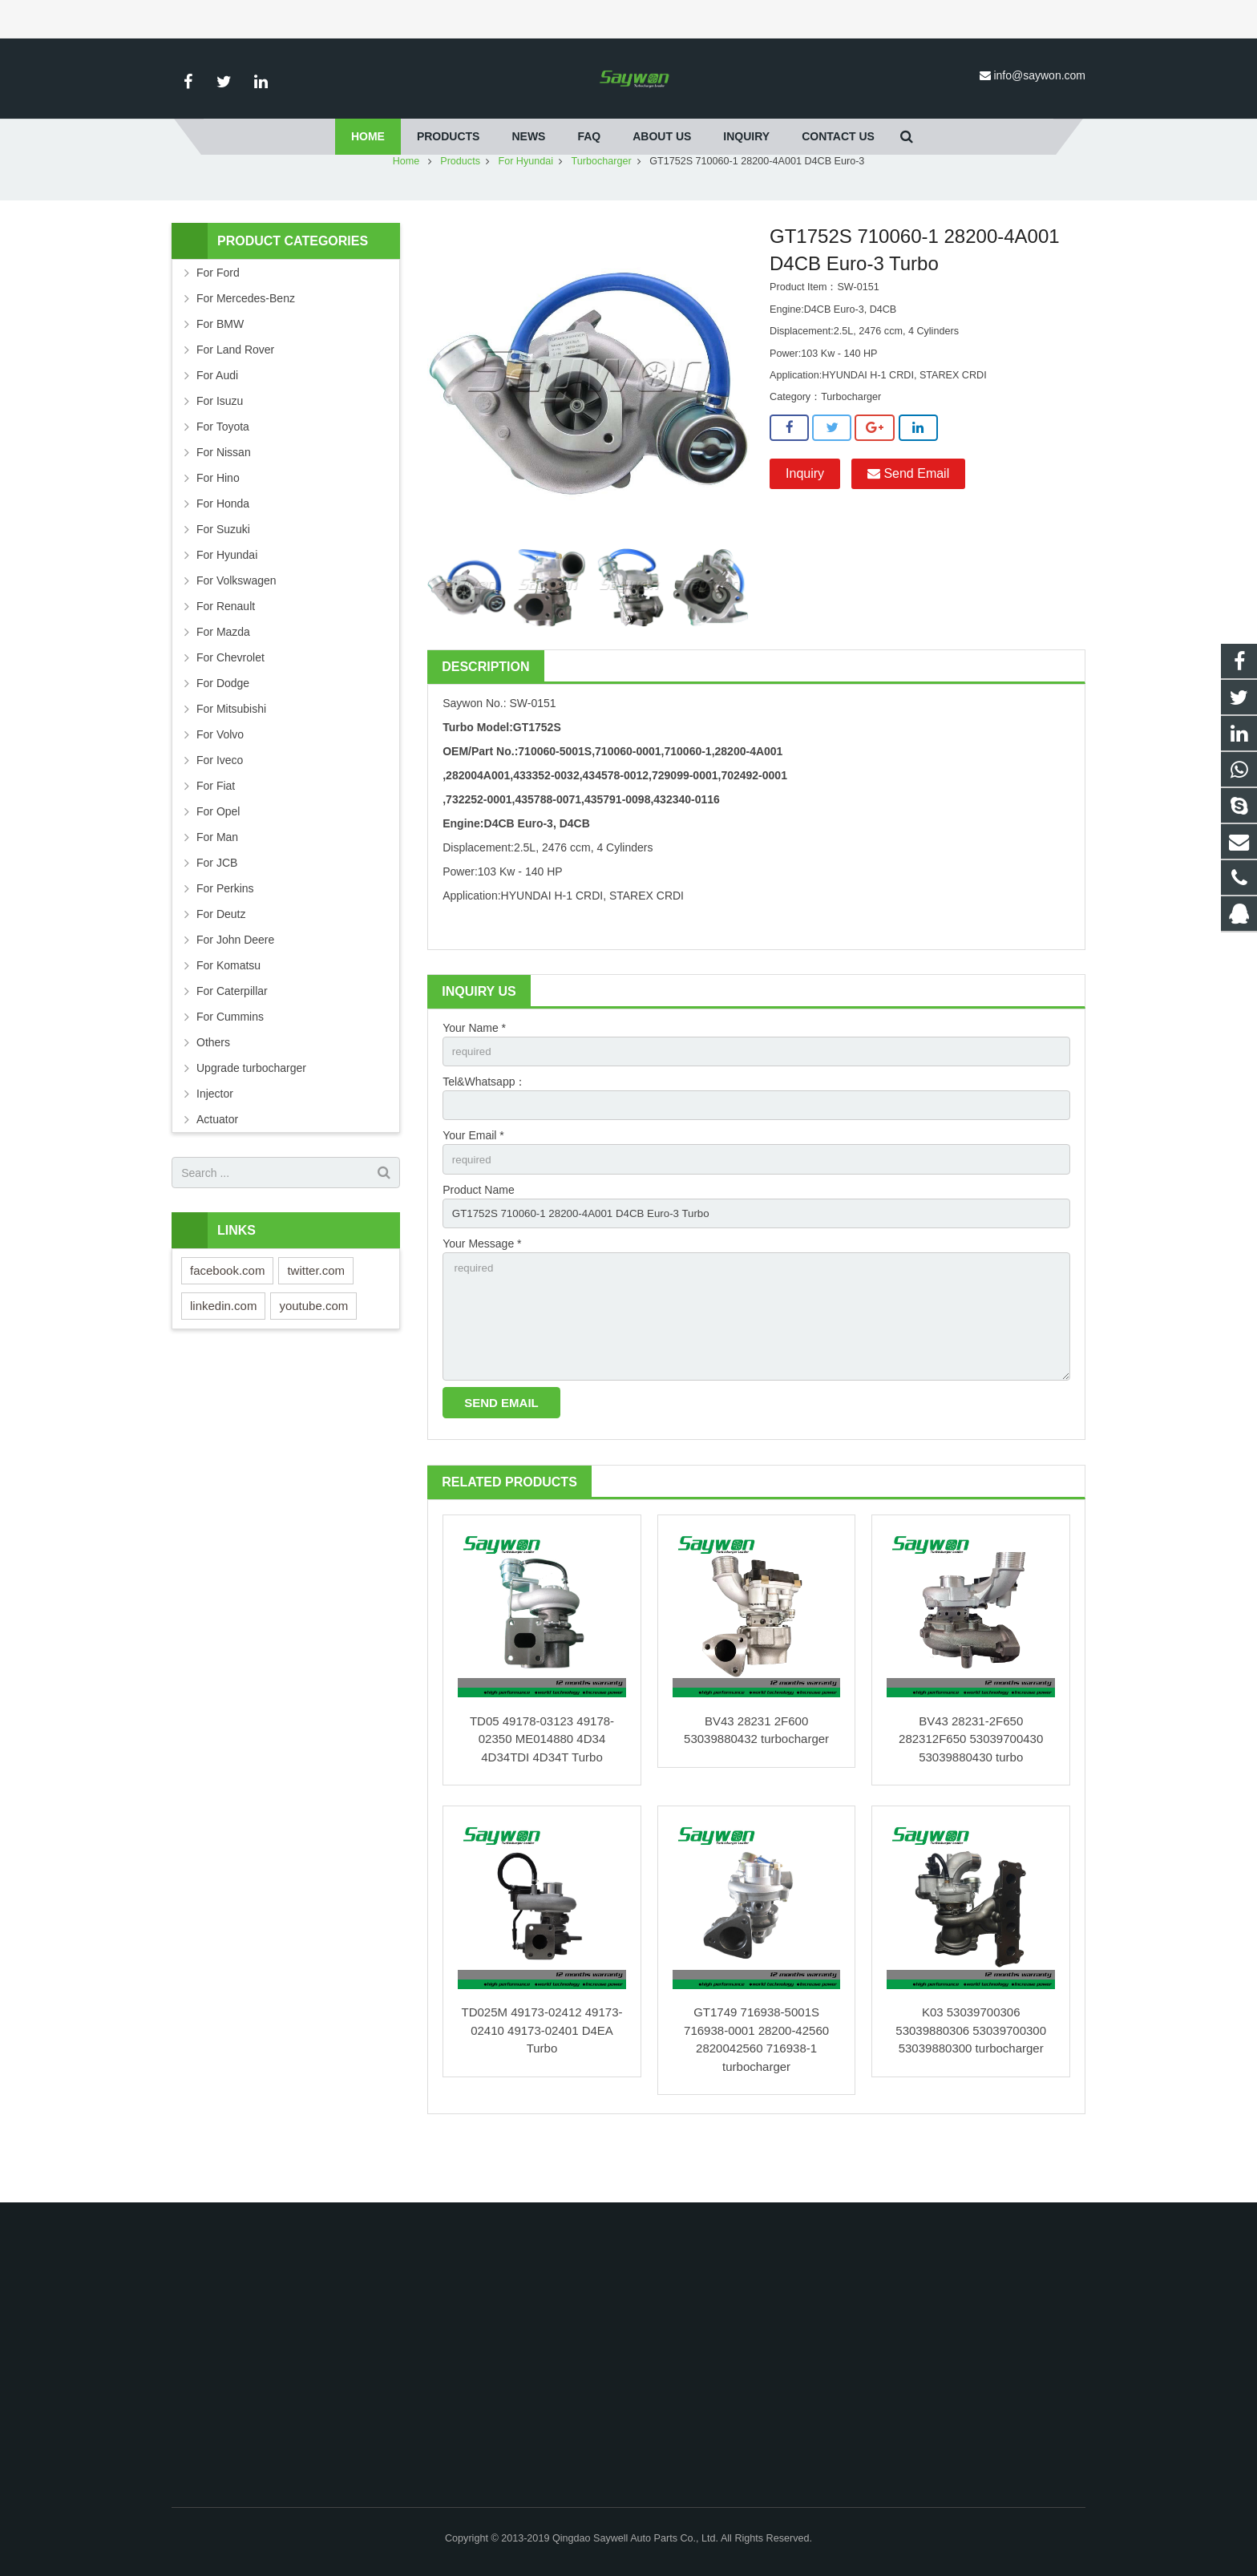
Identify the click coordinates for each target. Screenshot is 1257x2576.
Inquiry (805, 521)
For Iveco (219, 807)
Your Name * (474, 1075)
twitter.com (316, 1317)
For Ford (218, 319)
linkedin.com (223, 1353)
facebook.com (227, 1317)
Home (406, 208)
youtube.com (313, 1353)
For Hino (218, 525)
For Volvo (220, 781)
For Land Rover (235, 396)
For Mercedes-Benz (245, 345)
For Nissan (223, 499)
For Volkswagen (236, 627)
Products (460, 208)
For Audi (217, 422)
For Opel (218, 858)
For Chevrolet (230, 704)
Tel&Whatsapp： (484, 1130)
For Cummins (230, 1063)
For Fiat (215, 833)
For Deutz (220, 961)
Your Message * (482, 1296)
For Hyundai (525, 208)
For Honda (222, 550)
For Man (217, 884)
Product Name (478, 1241)
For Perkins (225, 935)
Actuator (217, 1166)
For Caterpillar (232, 1038)
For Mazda (223, 679)
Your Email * (473, 1185)
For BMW (220, 371)
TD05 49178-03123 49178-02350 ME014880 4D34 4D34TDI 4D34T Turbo (542, 1798)
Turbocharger (602, 208)
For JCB (216, 910)
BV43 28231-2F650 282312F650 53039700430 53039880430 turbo (971, 1798)
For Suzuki (223, 576)
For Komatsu (228, 1012)
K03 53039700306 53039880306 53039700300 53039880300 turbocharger (970, 2090)
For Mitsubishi (231, 756)
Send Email (908, 521)
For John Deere (235, 987)
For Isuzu (219, 448)
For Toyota (222, 473)
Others (213, 1089)
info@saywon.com (1039, 75)
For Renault (225, 653)
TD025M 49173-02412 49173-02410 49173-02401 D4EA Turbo (542, 2090)
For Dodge (222, 730)
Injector (214, 1140)
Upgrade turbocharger (251, 1115)
